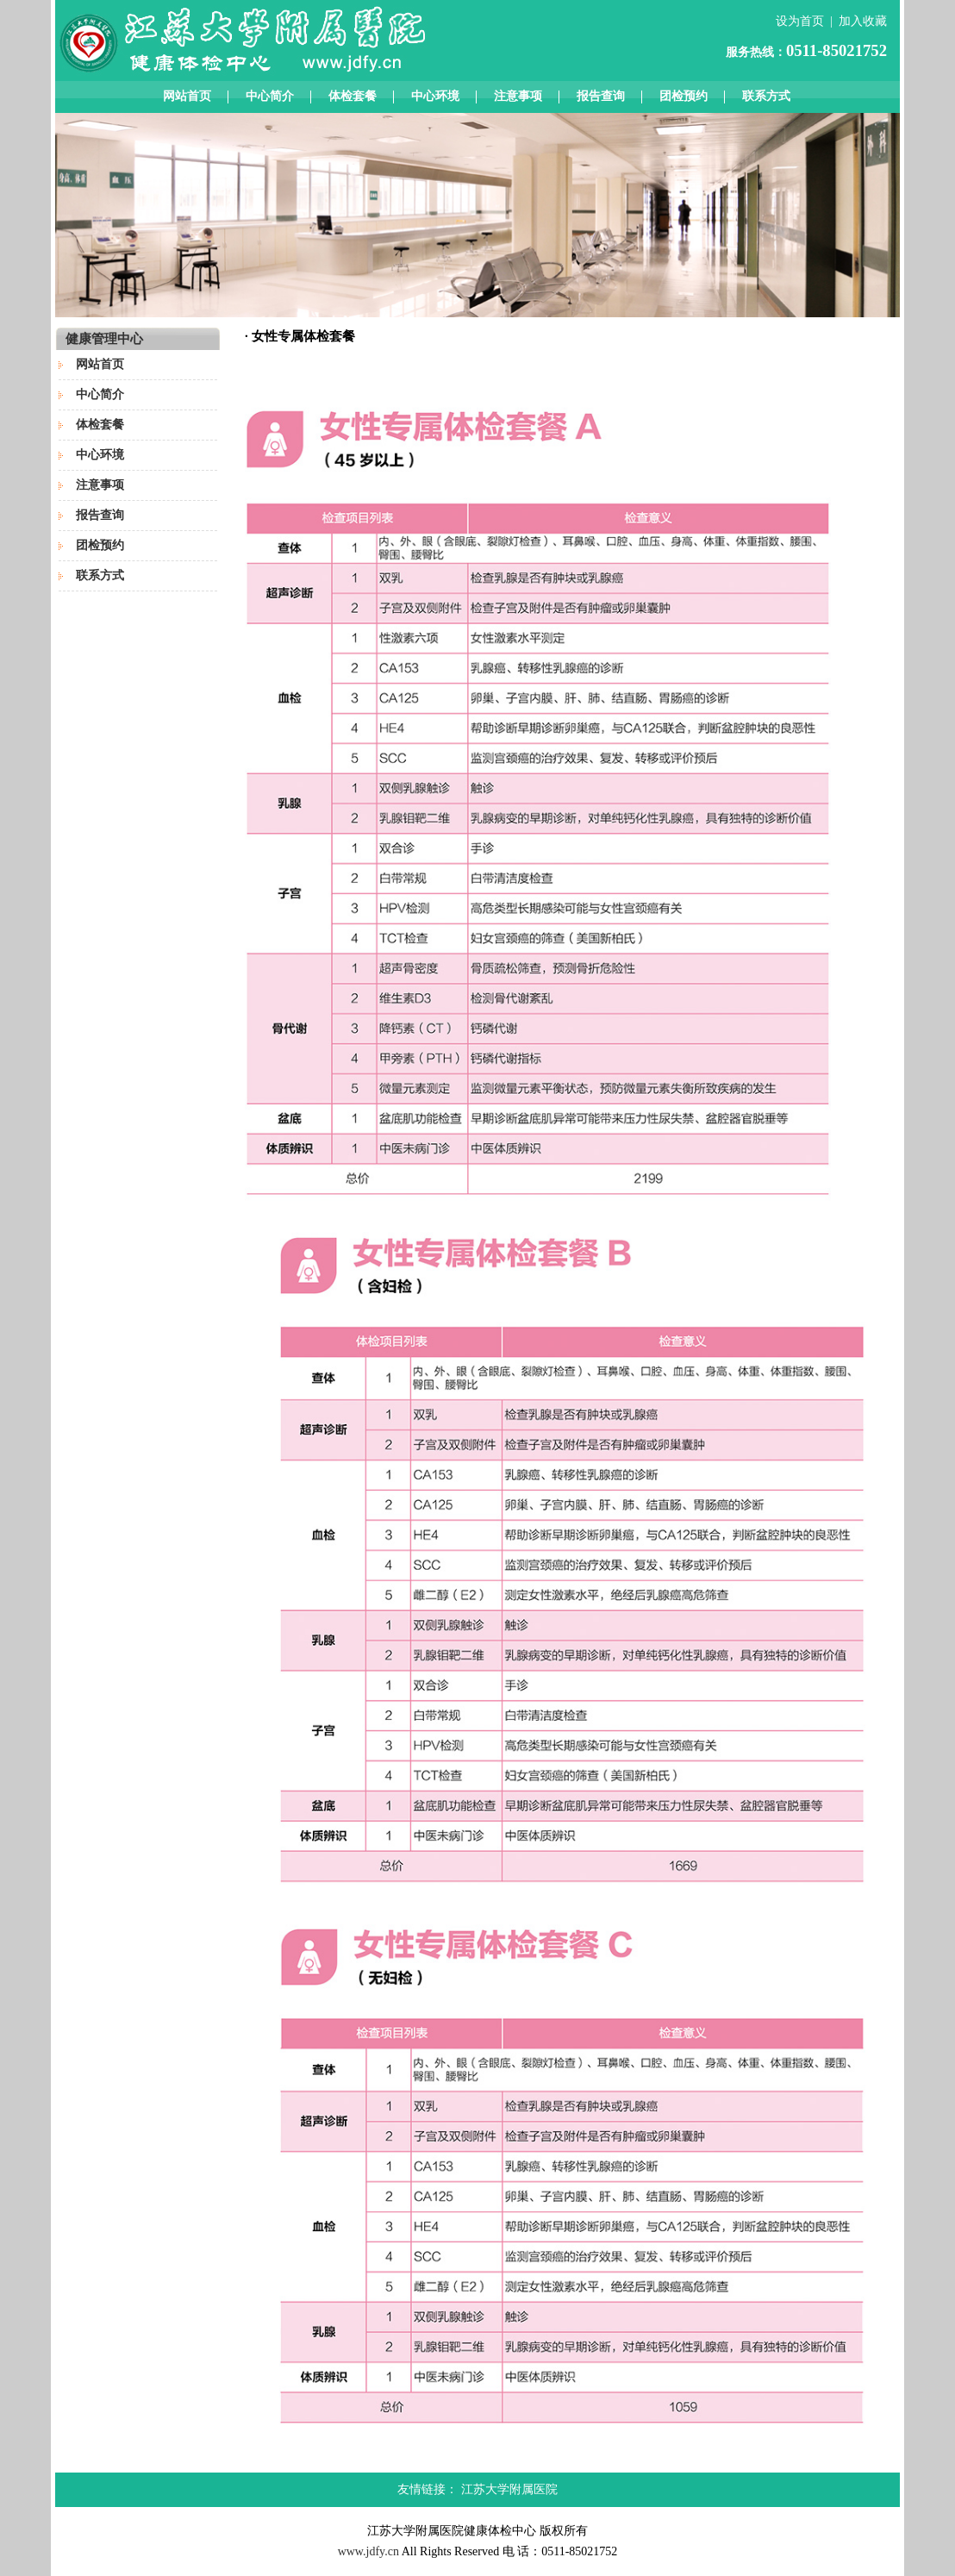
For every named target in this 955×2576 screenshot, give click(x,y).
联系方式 (766, 96)
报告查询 (601, 96)
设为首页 (800, 21)
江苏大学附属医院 (509, 2489)
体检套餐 (352, 96)
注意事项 (518, 96)
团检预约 (683, 96)
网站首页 (187, 96)
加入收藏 (863, 21)
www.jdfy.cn (368, 2551)
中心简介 (270, 96)
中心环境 (435, 96)
